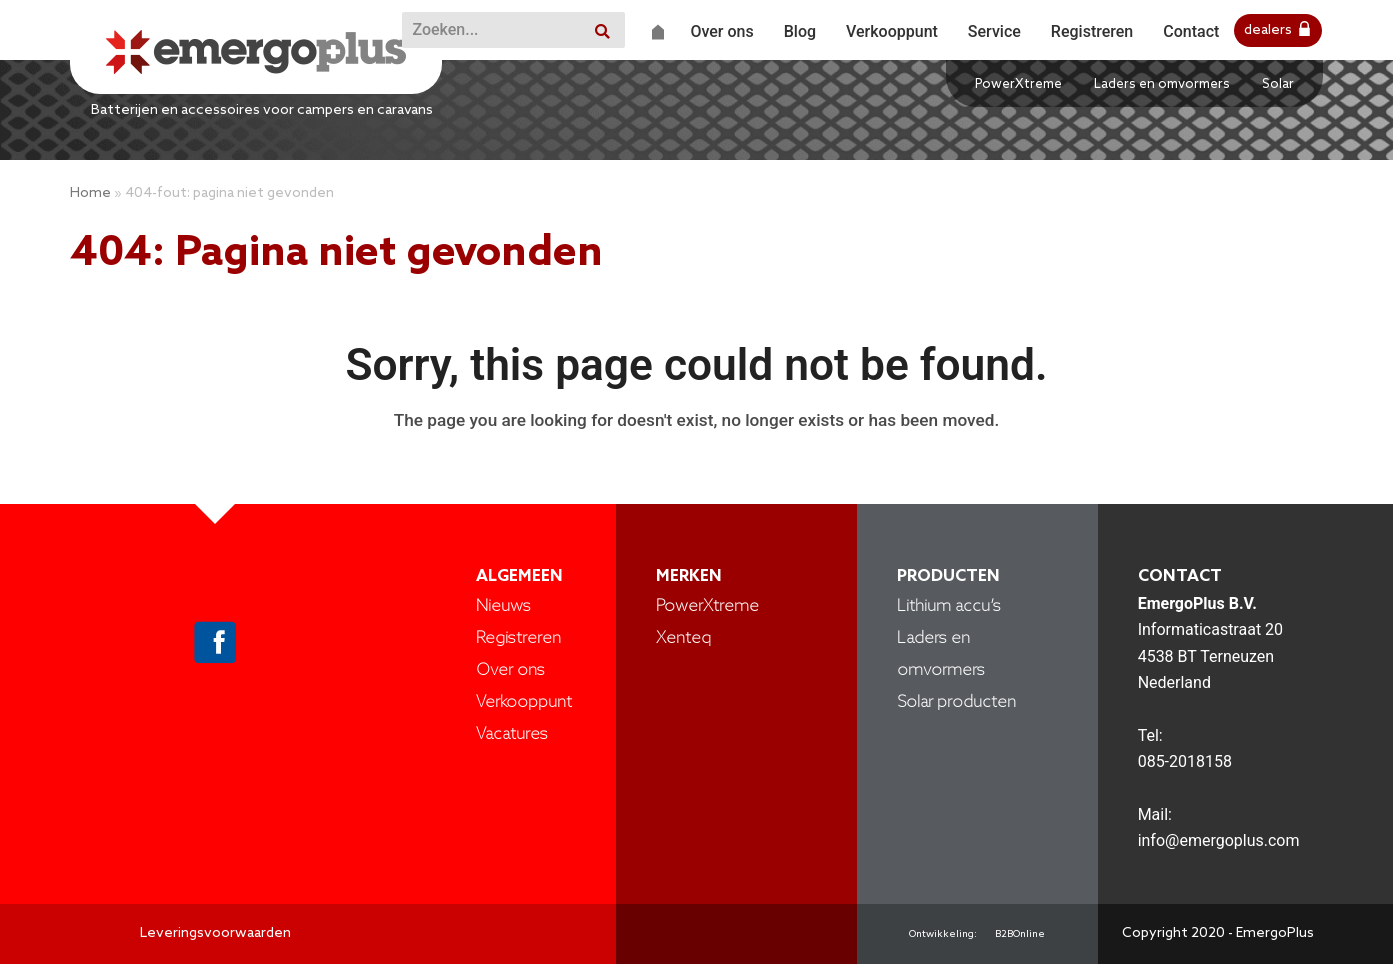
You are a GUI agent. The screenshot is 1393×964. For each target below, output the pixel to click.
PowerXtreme (1018, 84)
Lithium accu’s (949, 606)
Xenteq (683, 638)
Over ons (510, 670)
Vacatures (512, 734)
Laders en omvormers (1162, 84)
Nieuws (503, 606)
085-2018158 (1185, 761)
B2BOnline (1020, 934)
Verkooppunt (524, 702)
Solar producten (956, 702)
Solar (1278, 84)
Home (90, 193)
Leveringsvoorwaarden (215, 933)
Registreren (518, 638)
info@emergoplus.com (1219, 840)
